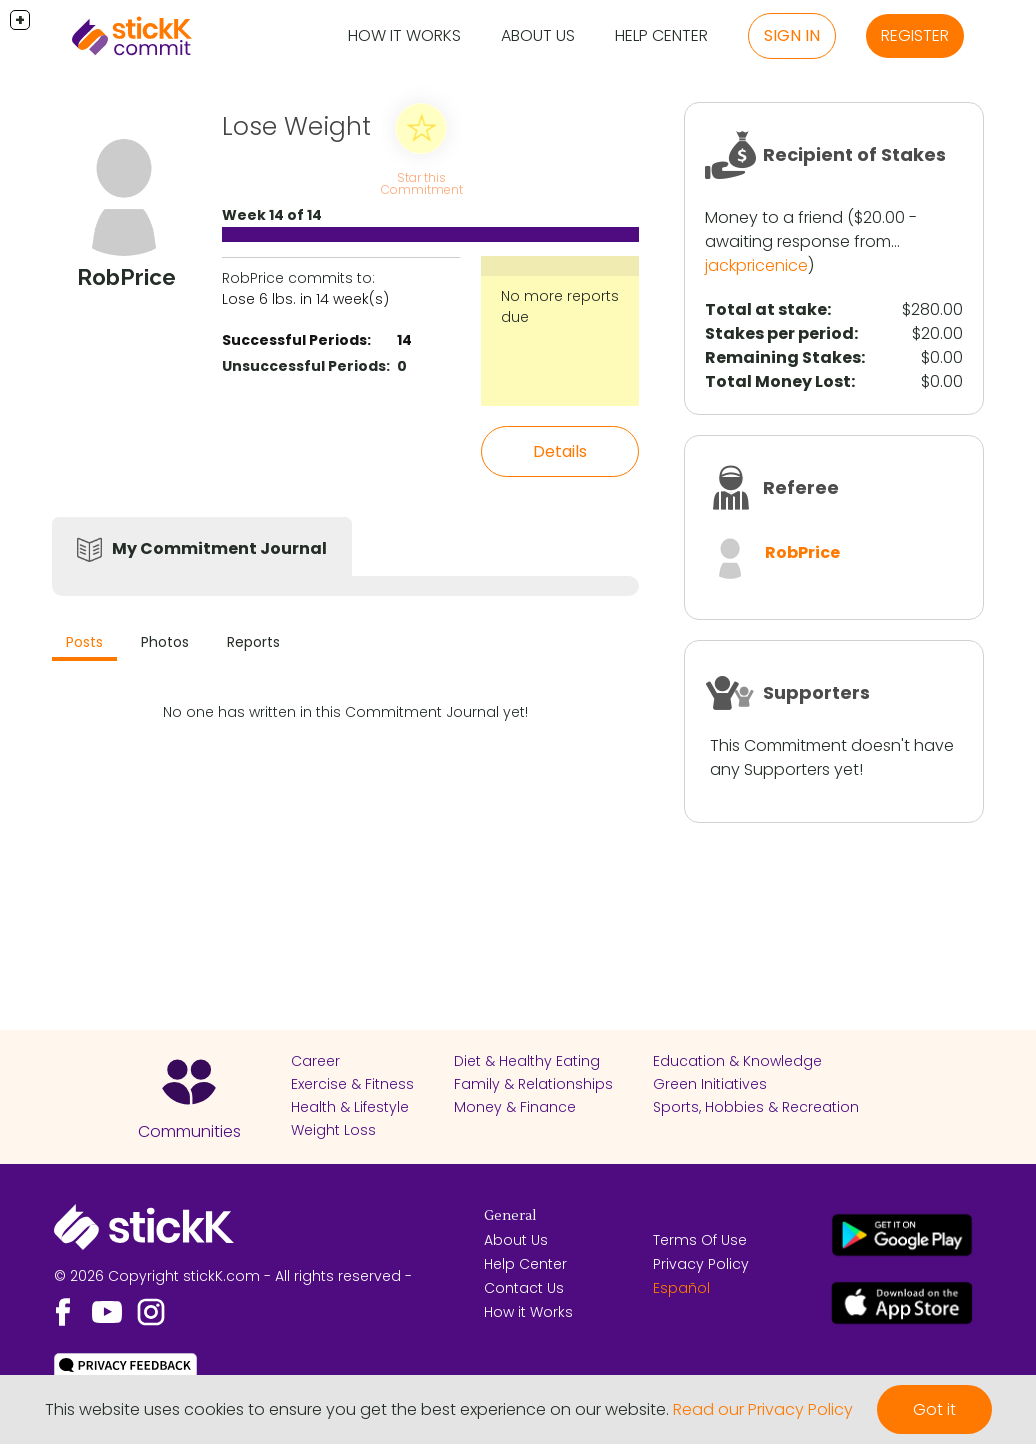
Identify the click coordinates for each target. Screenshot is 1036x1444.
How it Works (404, 35)
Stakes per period (779, 333)
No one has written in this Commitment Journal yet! (345, 712)
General (510, 1216)
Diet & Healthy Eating (527, 1061)
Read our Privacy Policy (763, 1409)
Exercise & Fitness (352, 1084)
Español (681, 1288)
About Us (538, 35)
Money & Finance (515, 1107)
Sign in (792, 35)
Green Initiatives (710, 1084)
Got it (934, 1409)
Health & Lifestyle (350, 1107)
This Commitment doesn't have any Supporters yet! (832, 757)
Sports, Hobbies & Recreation (756, 1107)
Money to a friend (774, 217)
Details (560, 451)
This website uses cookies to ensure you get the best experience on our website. (357, 1409)
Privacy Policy (701, 1264)
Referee (801, 487)
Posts (84, 642)
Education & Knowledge (737, 1061)
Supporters (816, 692)
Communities (189, 1131)
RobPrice (802, 552)
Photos (165, 642)
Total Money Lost (778, 381)
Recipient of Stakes (854, 154)
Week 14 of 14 (272, 215)
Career (315, 1061)
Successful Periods (294, 340)
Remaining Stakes (783, 357)
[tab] (84, 644)
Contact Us (524, 1288)
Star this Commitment (422, 183)
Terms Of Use (700, 1240)
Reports (253, 642)
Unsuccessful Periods (304, 366)
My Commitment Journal (219, 548)
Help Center (661, 35)
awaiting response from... (802, 241)
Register (915, 35)
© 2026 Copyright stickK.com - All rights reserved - (233, 1276)
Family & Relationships (533, 1084)
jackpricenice (756, 265)
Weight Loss (333, 1130)
